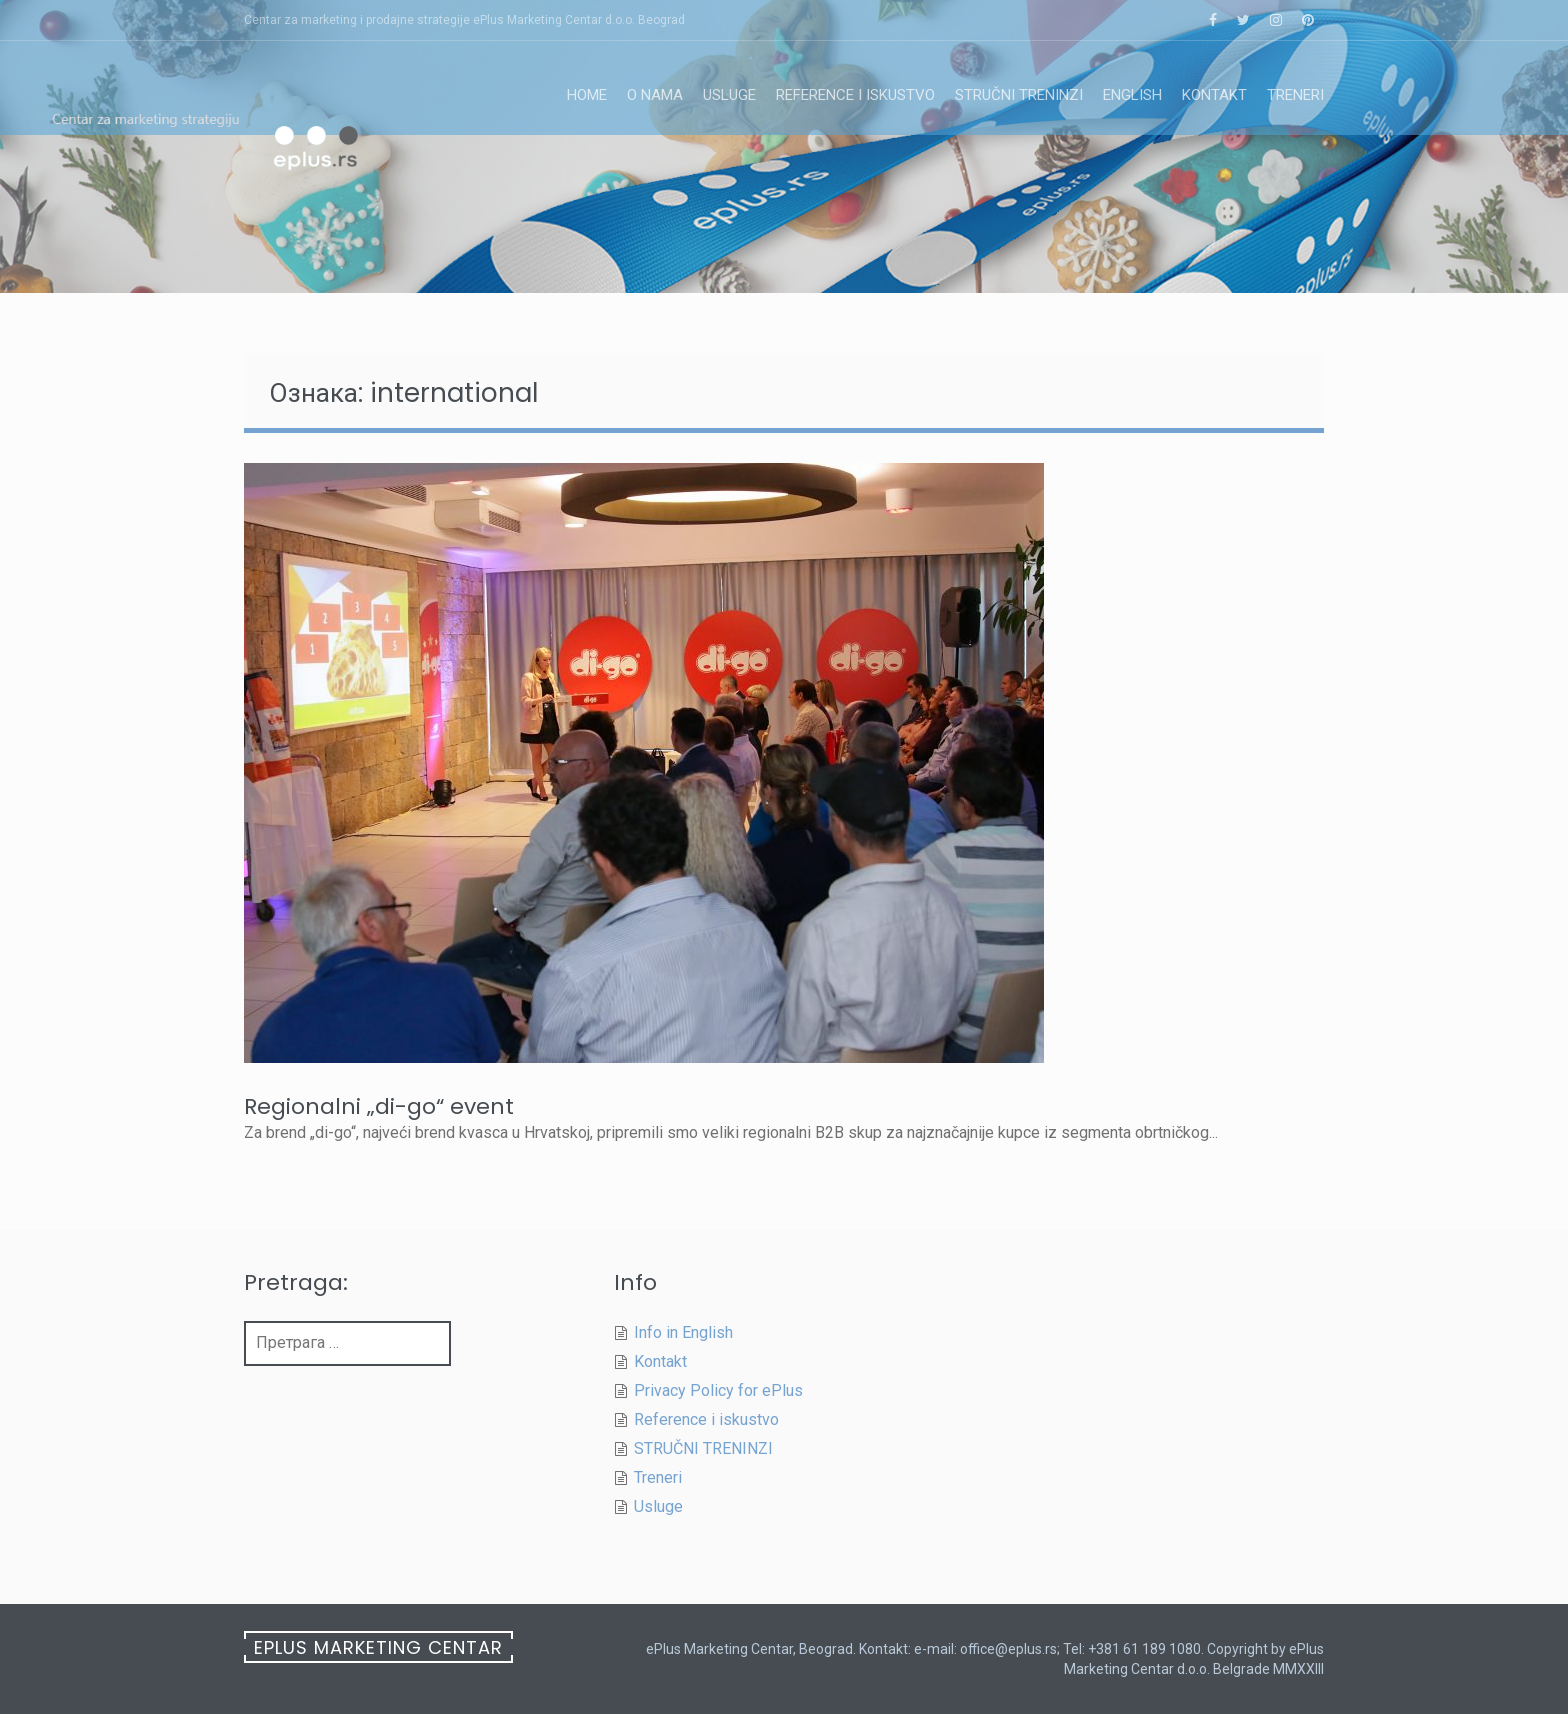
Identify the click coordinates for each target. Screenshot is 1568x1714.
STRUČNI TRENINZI (1019, 95)
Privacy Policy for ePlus (718, 1390)
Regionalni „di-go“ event (379, 1106)
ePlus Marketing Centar (378, 1647)
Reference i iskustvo (855, 95)
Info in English (683, 1332)
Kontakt (1214, 95)
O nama (655, 95)
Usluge (729, 95)
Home (587, 95)
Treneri (1295, 95)
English (1132, 95)
